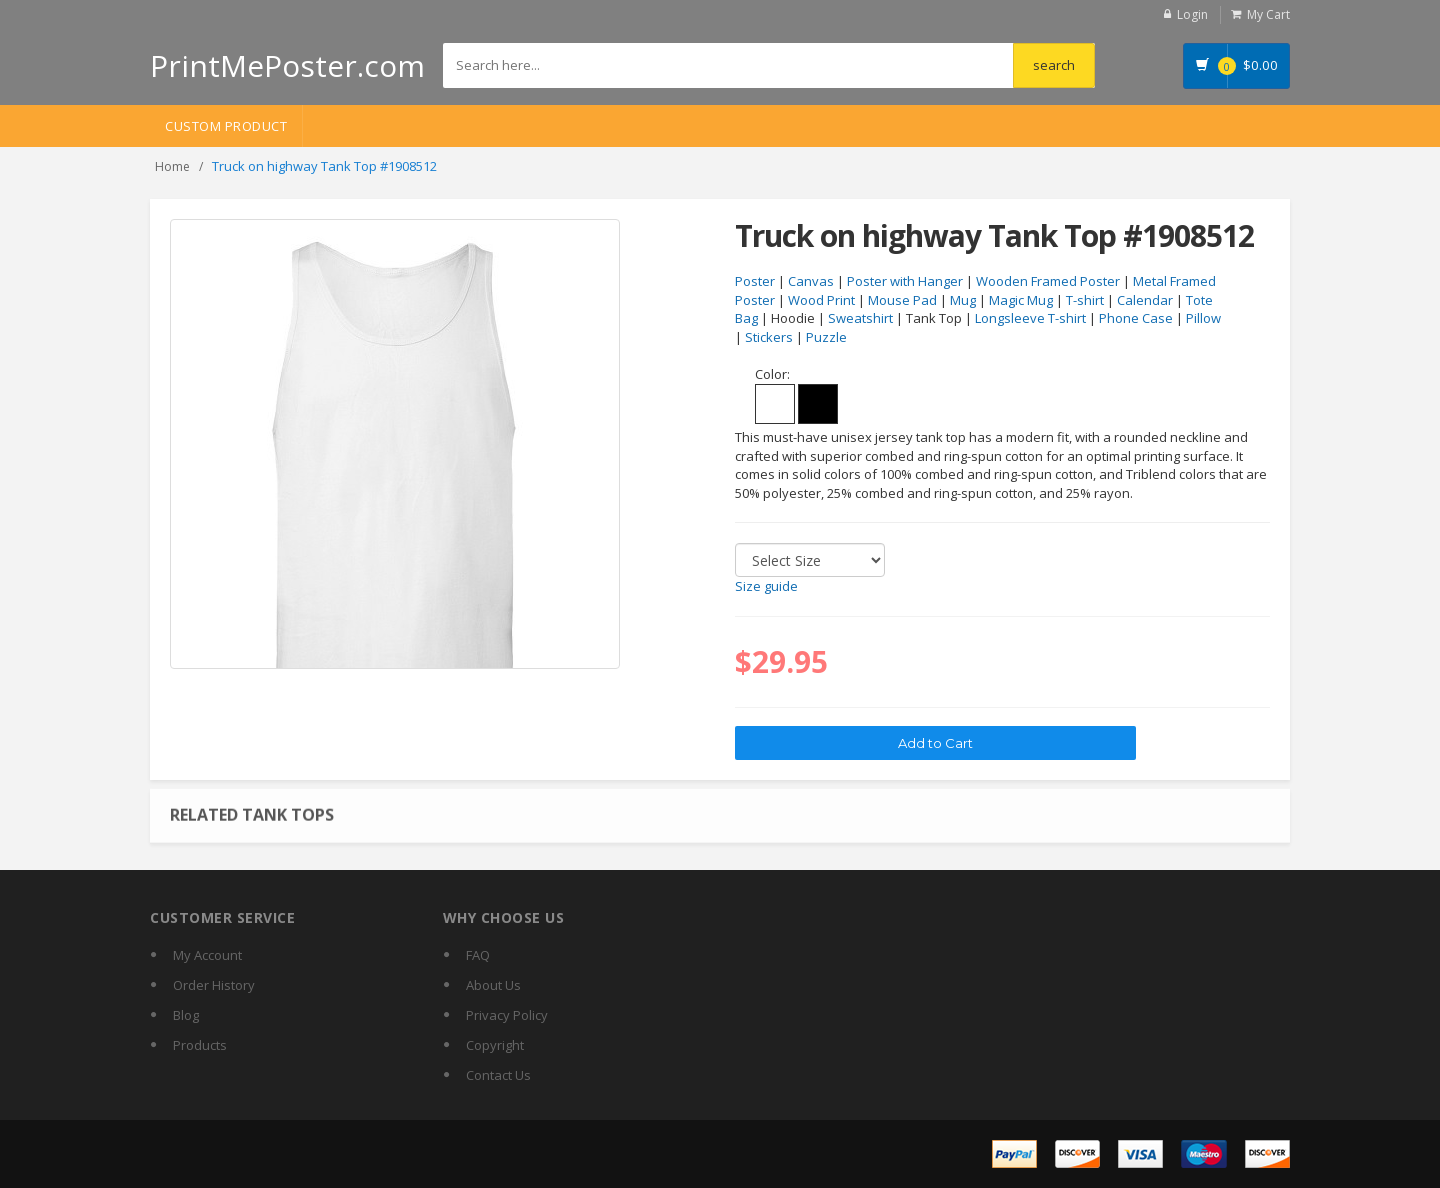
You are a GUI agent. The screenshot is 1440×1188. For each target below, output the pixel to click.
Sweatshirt (860, 318)
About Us (493, 985)
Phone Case (1136, 318)
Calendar (1145, 300)
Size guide (766, 586)
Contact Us (498, 1075)
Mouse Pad (902, 300)
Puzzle (826, 337)
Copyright (495, 1045)
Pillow (1203, 318)
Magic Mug (1021, 300)
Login (1192, 14)
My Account (207, 955)
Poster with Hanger (905, 281)
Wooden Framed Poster (1048, 281)
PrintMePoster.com (287, 65)
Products (200, 1045)
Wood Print (821, 300)
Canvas (811, 281)
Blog (186, 1015)
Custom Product (226, 126)
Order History (214, 985)
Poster (755, 281)
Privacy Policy (507, 1015)
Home (172, 166)
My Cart (1268, 14)
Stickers (769, 337)
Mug (963, 300)
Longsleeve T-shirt (1030, 318)
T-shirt (1085, 300)
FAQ (478, 955)
